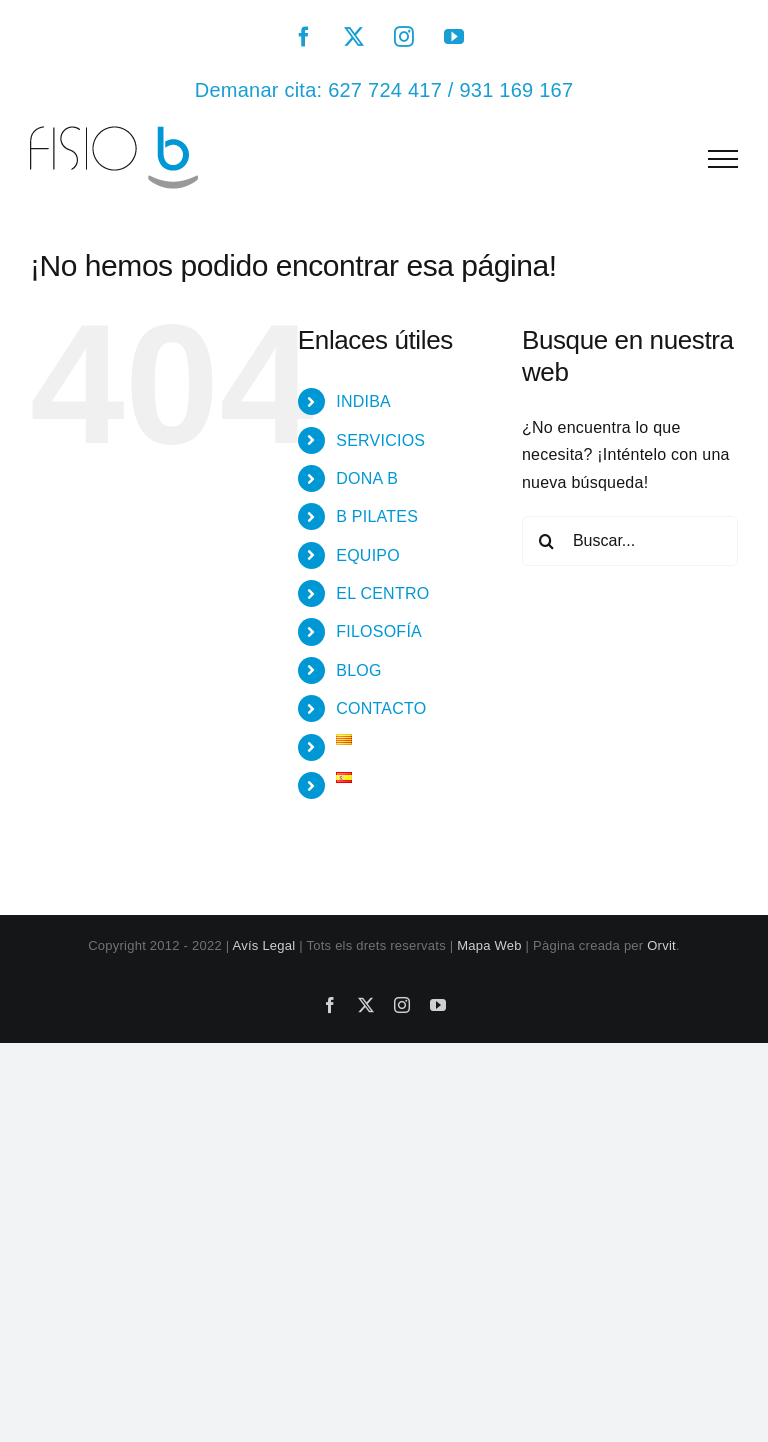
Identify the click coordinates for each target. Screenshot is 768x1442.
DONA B (367, 478)
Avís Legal (264, 945)
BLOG (358, 670)
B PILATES (377, 516)
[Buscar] (547, 541)
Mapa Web (489, 945)
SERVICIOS (380, 440)
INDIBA (363, 401)
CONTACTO (381, 708)
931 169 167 (516, 90)
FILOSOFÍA (379, 631)
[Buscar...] (630, 541)
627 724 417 (385, 90)
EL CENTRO (382, 593)
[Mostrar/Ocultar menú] (723, 159)
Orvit (661, 945)
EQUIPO (368, 555)
